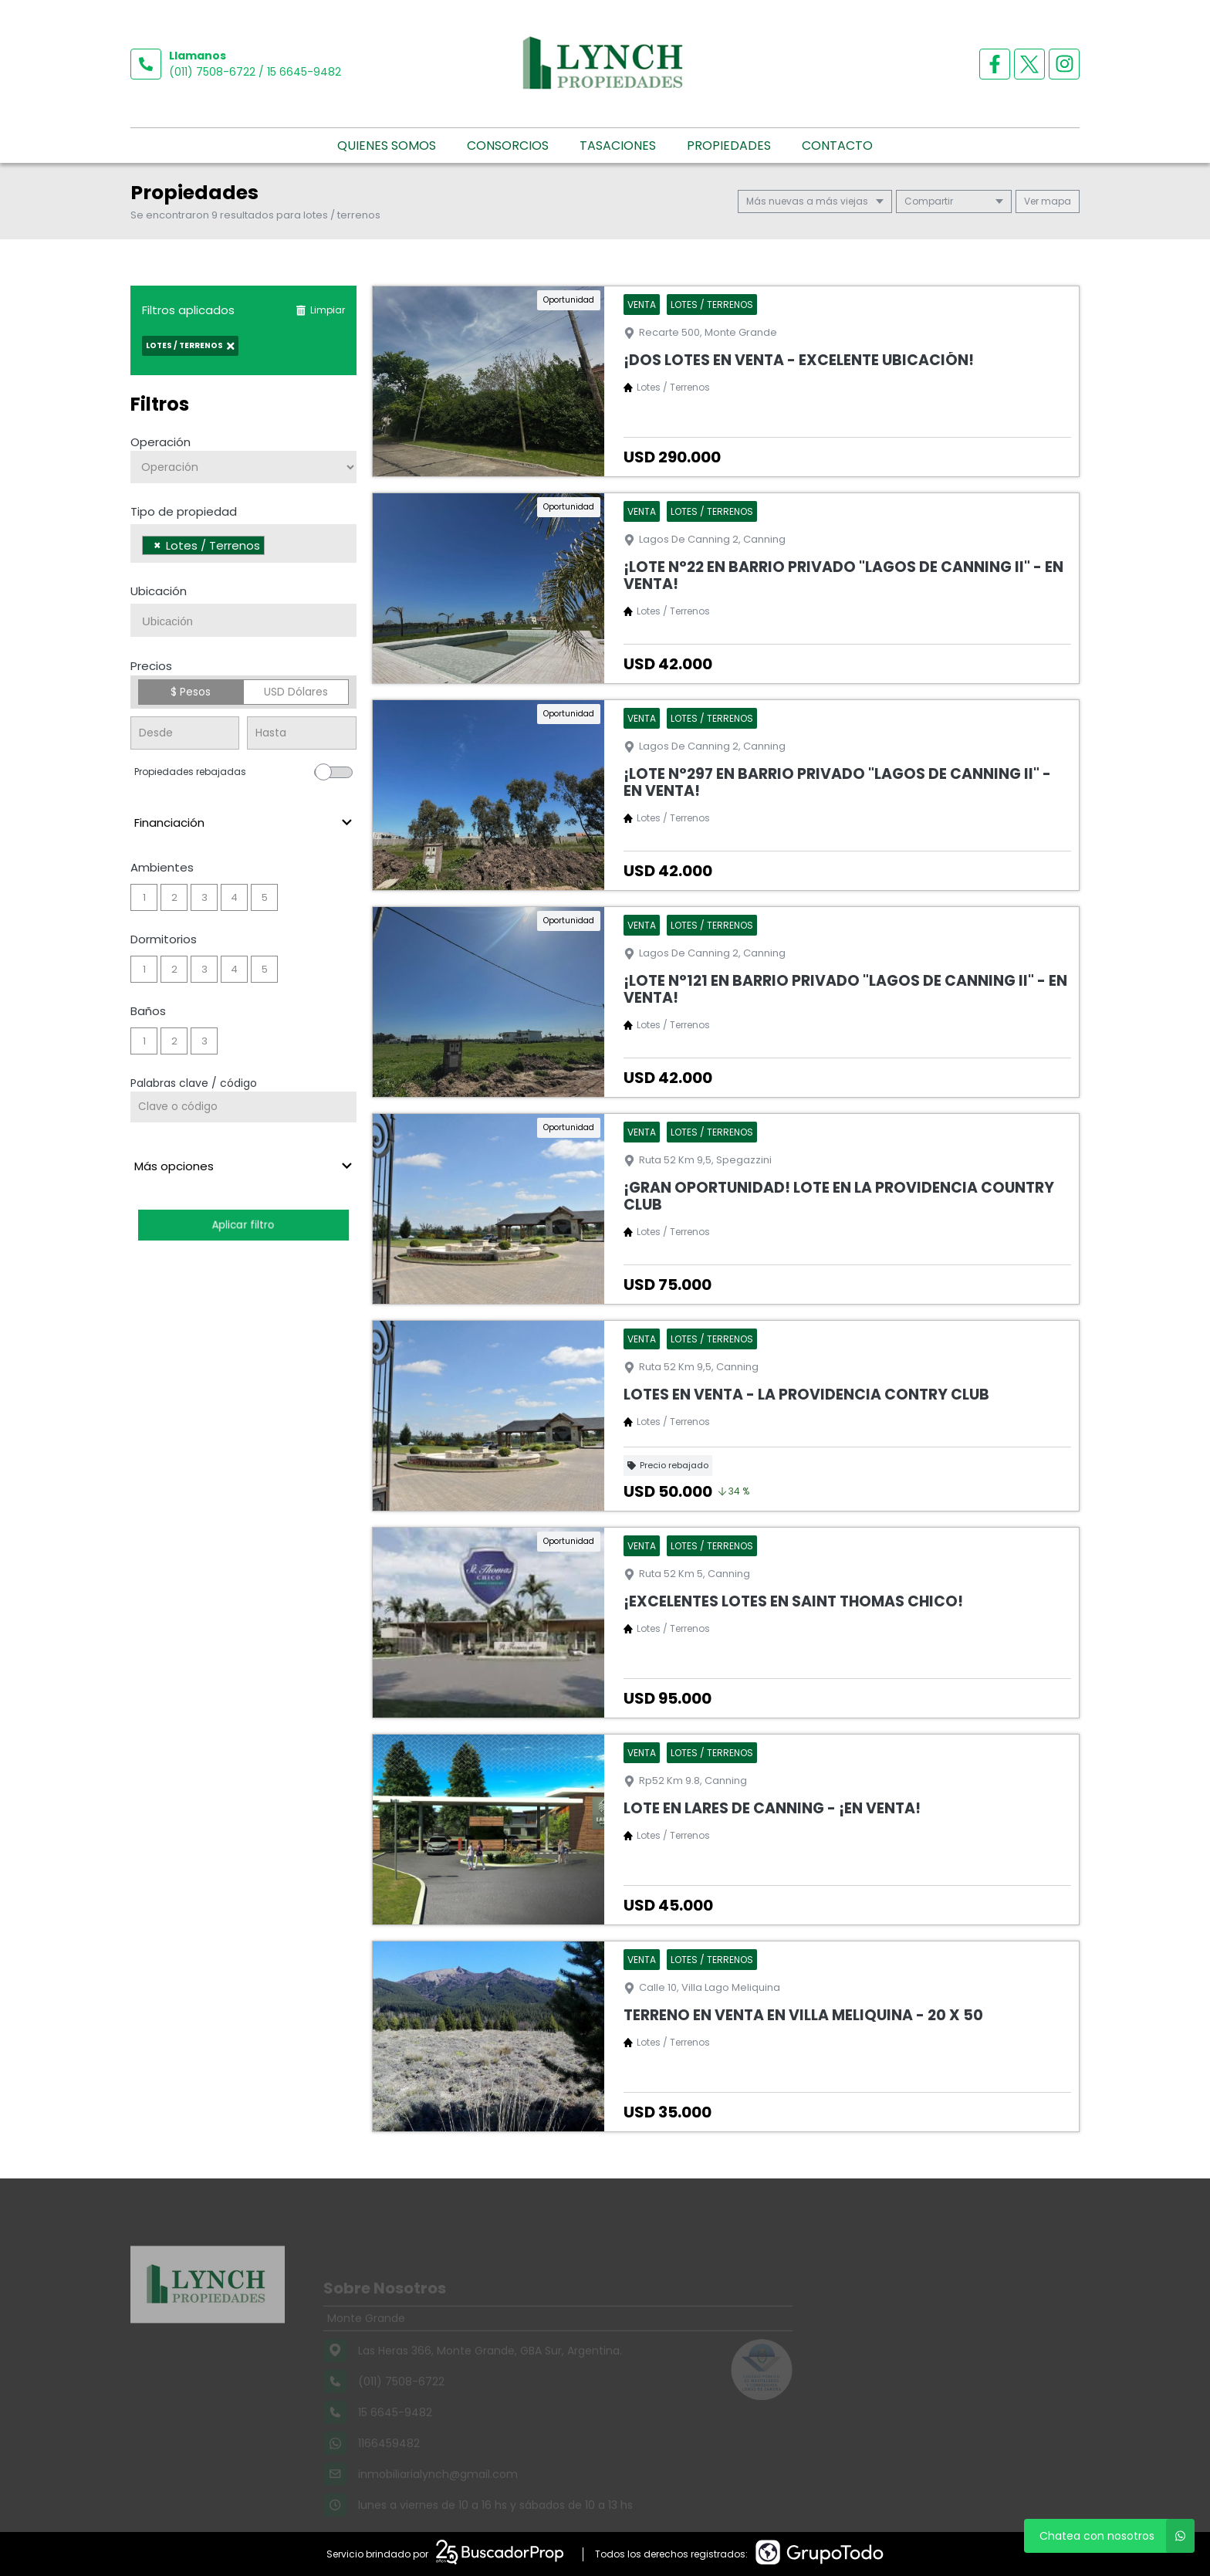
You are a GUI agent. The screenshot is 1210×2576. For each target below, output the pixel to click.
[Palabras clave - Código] (243, 1107)
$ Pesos (191, 691)
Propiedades (729, 145)
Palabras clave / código (193, 1083)
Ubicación (158, 591)
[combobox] (243, 543)
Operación (160, 442)
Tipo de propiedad (183, 511)
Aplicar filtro (243, 1224)
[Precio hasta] (301, 733)
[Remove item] (157, 545)
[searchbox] (273, 547)
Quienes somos (386, 145)
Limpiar (320, 309)
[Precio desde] (184, 733)
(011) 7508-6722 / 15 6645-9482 (255, 72)
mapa (1047, 201)
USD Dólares (296, 691)
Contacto (837, 145)
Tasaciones (618, 145)
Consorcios (508, 145)
